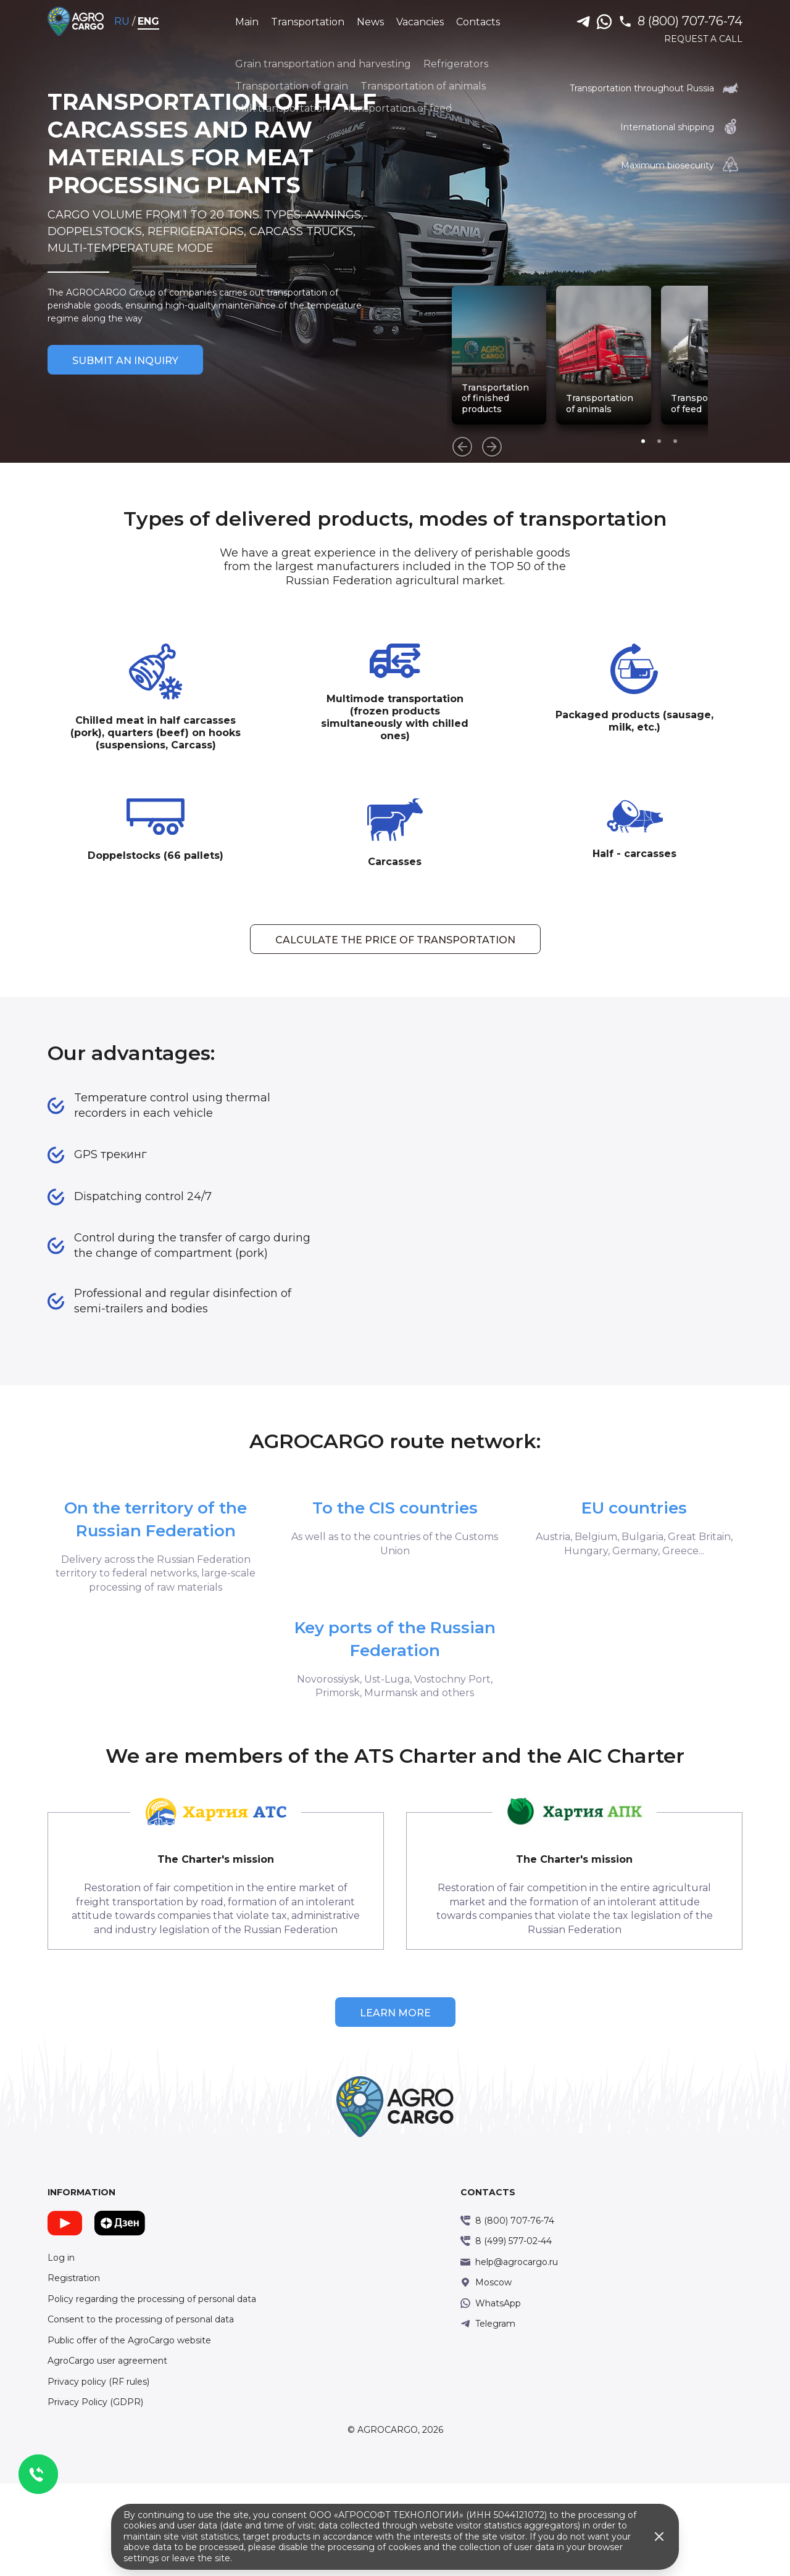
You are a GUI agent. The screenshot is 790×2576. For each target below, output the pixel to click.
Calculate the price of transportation (395, 971)
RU (135, 21)
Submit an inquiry (137, 374)
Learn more (395, 2105)
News (371, 21)
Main (248, 21)
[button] (737, 441)
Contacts (479, 21)
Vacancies (421, 21)
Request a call (691, 39)
